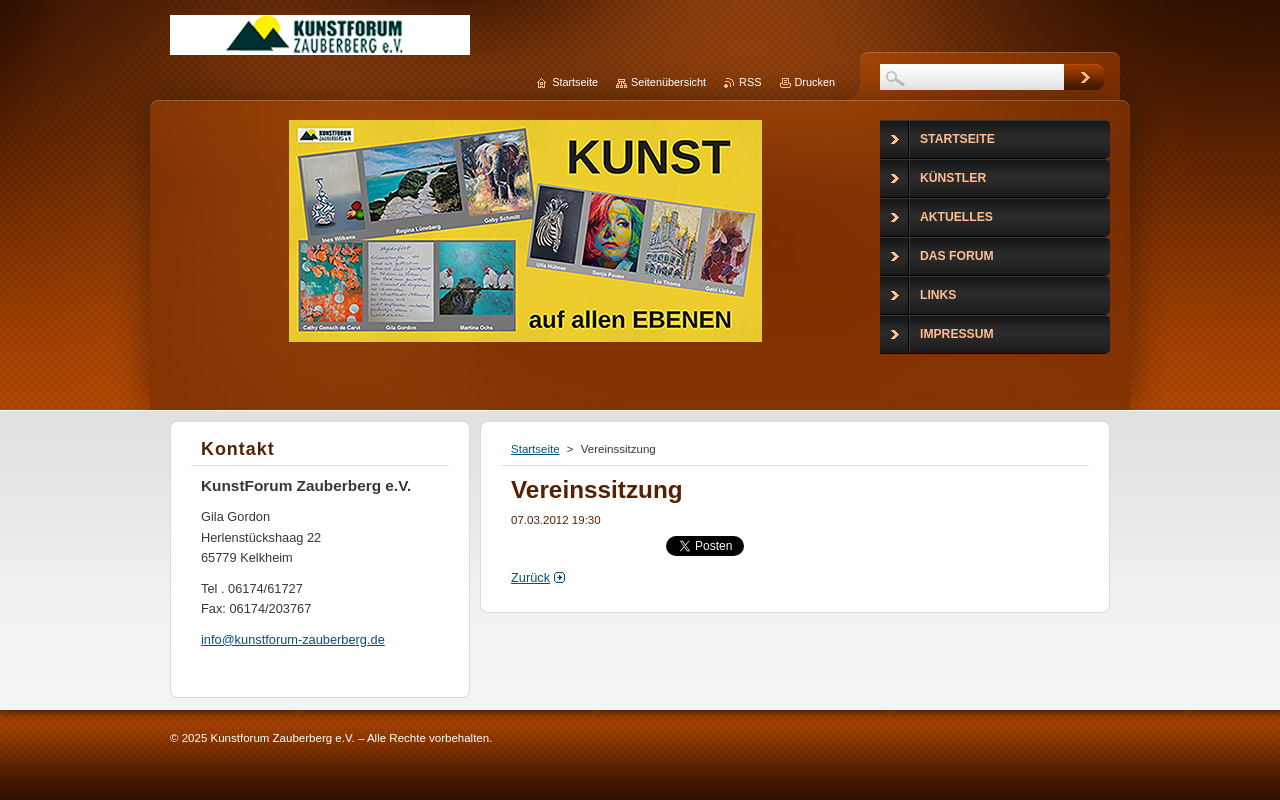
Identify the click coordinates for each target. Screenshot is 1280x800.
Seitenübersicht (668, 82)
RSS (750, 82)
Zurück (530, 577)
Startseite (535, 449)
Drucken (815, 82)
